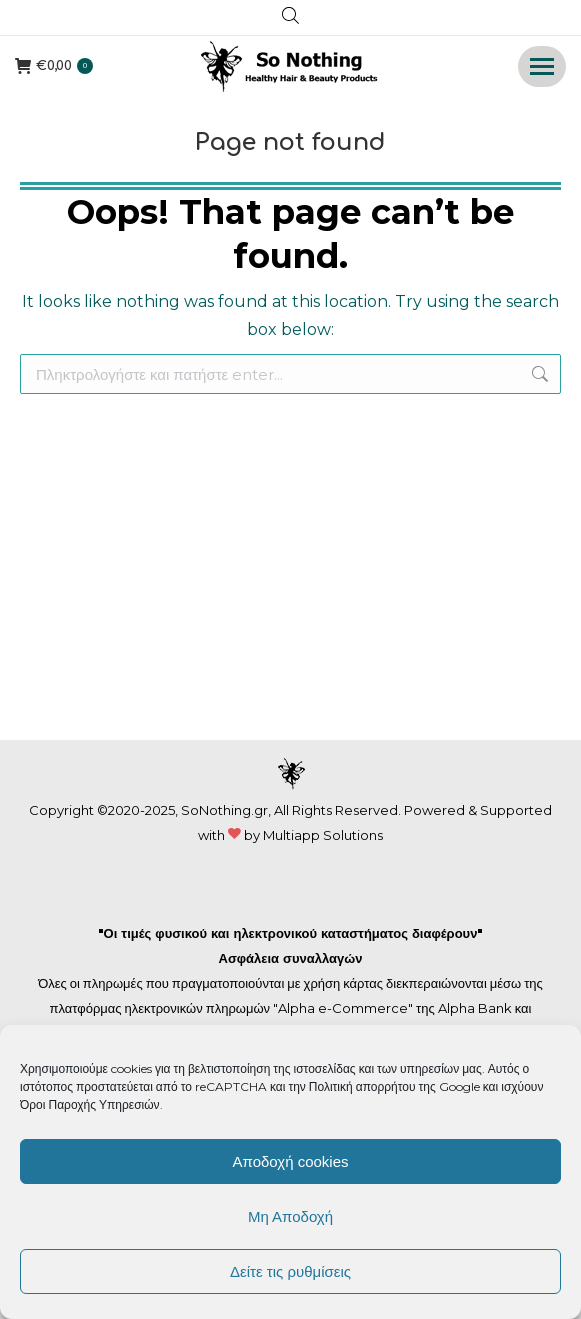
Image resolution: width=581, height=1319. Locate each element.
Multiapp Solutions (323, 835)
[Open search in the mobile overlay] (290, 18)
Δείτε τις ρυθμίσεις (290, 1271)
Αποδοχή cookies (290, 1161)
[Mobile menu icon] (542, 66)
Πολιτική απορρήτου (364, 1086)
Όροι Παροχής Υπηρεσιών (90, 1104)
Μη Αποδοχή (290, 1216)
